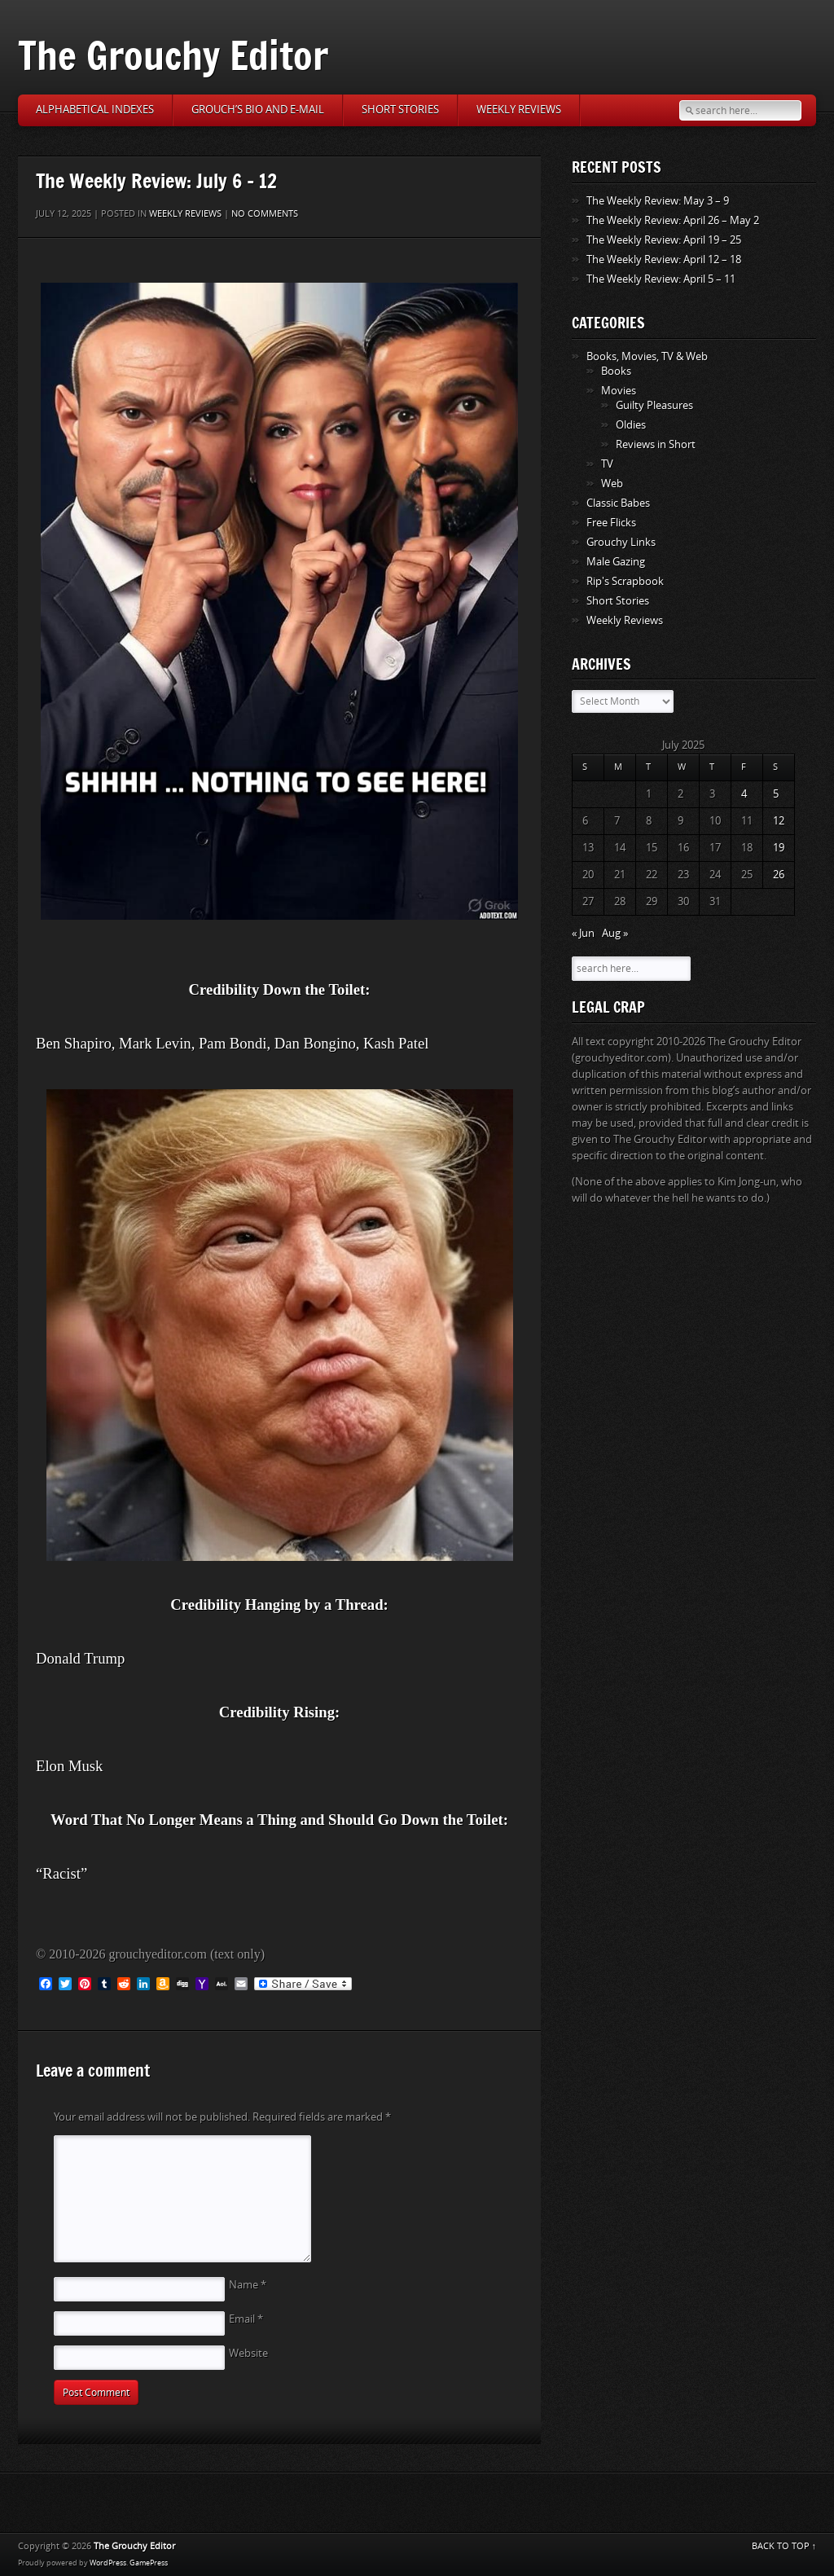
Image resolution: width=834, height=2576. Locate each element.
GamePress (148, 2563)
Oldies (631, 425)
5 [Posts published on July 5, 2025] (776, 794)
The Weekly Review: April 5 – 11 (660, 279)
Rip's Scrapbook (625, 581)
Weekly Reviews (518, 109)
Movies (618, 391)
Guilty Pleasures (654, 405)
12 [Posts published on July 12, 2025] (778, 821)
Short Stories (400, 109)
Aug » (615, 933)
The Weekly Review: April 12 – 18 (663, 259)
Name (247, 2285)
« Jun (583, 933)
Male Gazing (615, 562)
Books (616, 371)
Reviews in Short (656, 444)
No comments (264, 214)
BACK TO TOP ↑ (784, 2546)
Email (246, 2319)
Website (248, 2353)
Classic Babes (618, 503)
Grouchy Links (621, 542)
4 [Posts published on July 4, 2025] (744, 794)
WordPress (108, 2563)
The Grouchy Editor (173, 55)
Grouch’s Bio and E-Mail (257, 109)
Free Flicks (611, 523)
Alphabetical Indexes (95, 109)
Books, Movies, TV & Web (647, 356)
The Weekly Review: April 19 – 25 (663, 240)
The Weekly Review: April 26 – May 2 (672, 220)
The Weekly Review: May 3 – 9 (657, 201)
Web (612, 483)
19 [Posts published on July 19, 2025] (778, 848)
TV (607, 464)
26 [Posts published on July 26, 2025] (778, 874)
